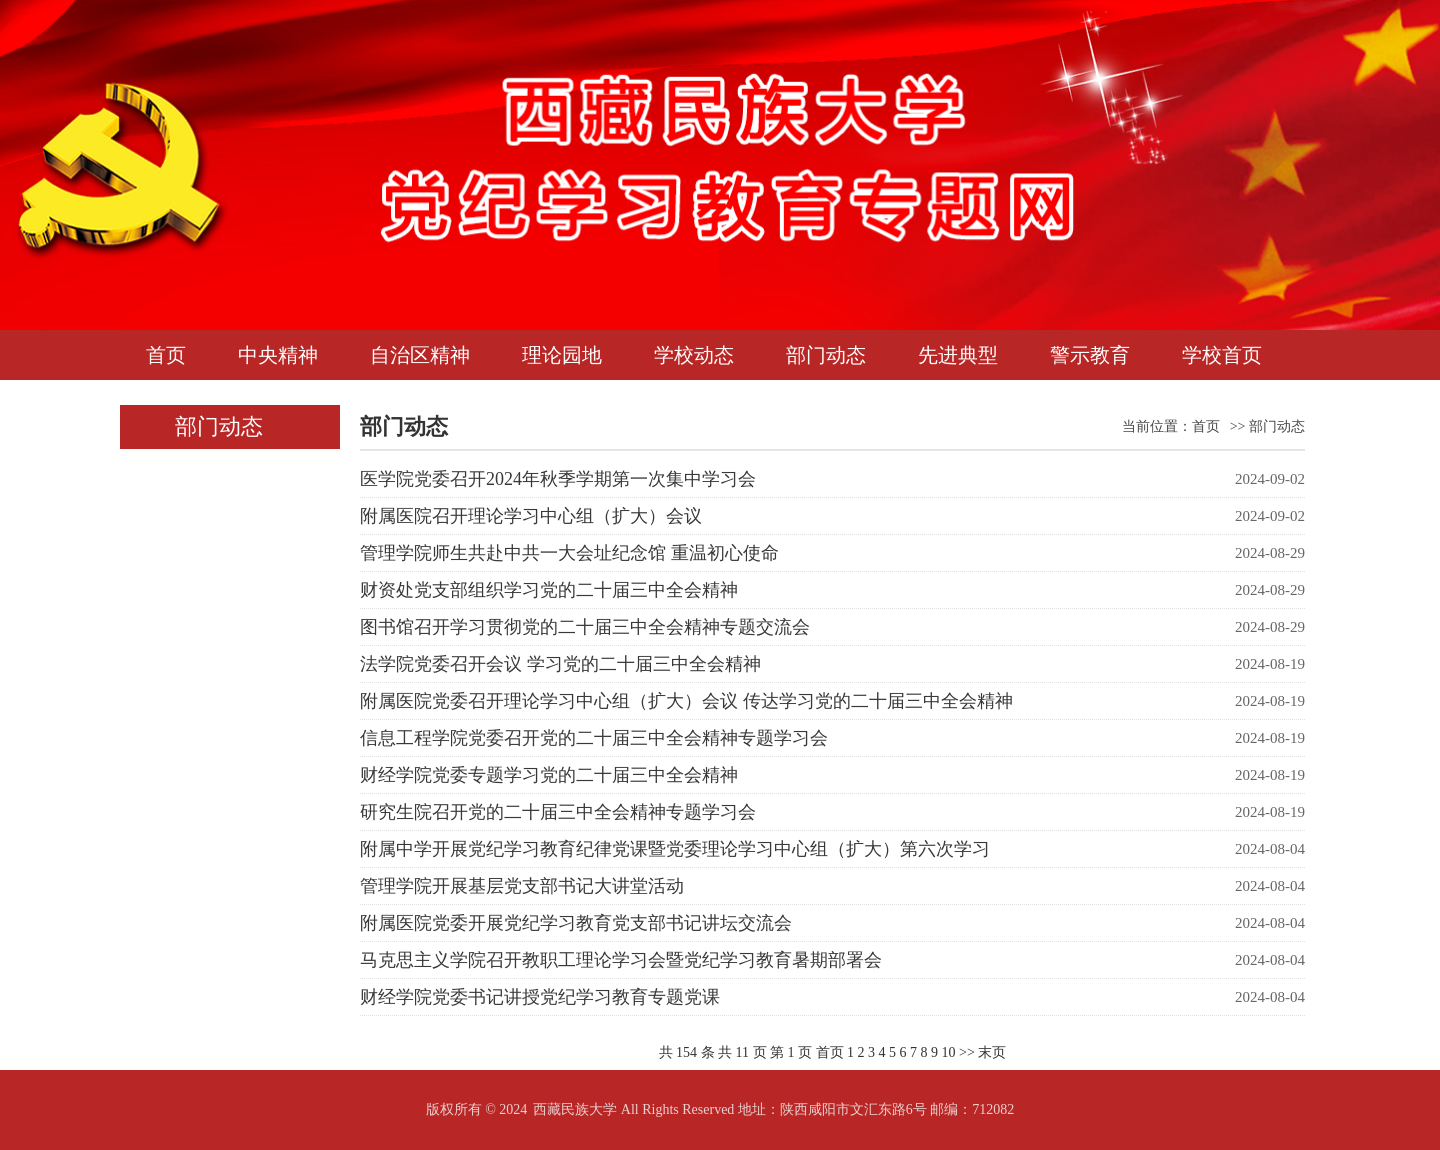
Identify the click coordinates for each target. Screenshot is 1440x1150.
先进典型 (958, 355)
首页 (166, 355)
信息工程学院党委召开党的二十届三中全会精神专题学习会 (594, 738)
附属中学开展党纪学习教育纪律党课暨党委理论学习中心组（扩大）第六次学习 (675, 849)
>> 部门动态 (1267, 426)
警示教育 (1090, 355)
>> (967, 1052)
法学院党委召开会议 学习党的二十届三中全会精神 (560, 664)
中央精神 (278, 355)
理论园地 (562, 355)
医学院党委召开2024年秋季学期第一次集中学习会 (558, 479)
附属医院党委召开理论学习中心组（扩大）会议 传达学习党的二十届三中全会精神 (686, 701)
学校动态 (694, 355)
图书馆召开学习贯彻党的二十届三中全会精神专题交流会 (585, 627)
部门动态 (826, 355)
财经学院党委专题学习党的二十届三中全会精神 (549, 775)
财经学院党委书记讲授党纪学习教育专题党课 (540, 997)
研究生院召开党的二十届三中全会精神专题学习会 (558, 812)
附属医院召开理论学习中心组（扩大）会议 (531, 516)
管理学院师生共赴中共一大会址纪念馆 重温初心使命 (569, 553)
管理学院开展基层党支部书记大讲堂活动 (522, 886)
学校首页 (1222, 355)
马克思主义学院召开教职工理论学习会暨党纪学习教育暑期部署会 (621, 960)
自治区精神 (420, 355)
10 (949, 1052)
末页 (992, 1052)
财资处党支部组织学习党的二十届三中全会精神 (549, 590)
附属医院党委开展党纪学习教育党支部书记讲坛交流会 (576, 923)
